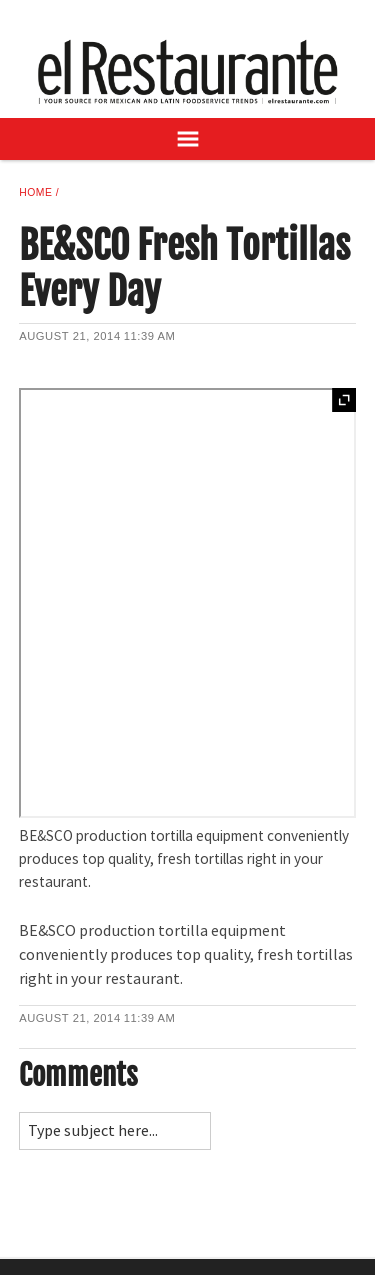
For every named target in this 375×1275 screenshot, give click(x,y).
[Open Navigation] (187, 139)
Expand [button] (344, 400)
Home (35, 192)
